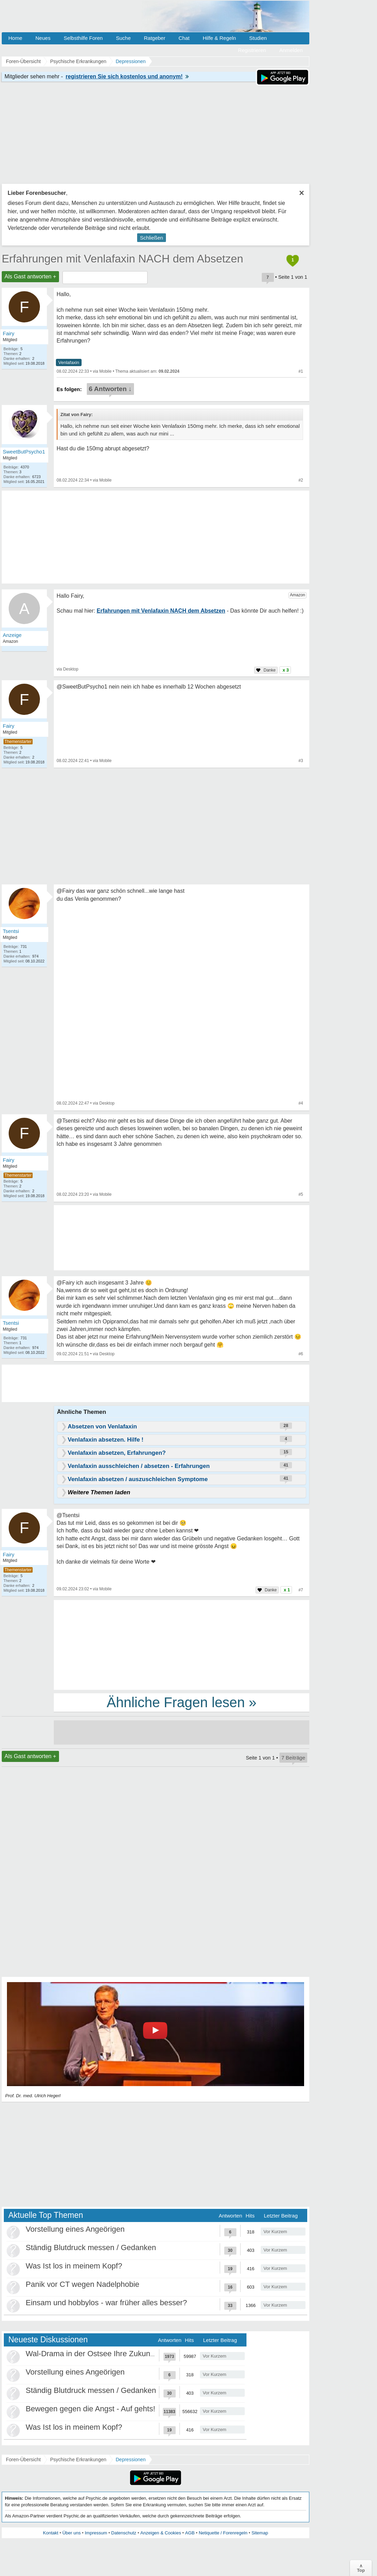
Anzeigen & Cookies (160, 2532)
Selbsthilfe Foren (83, 38)
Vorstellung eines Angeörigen (75, 2229)
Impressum (96, 2532)
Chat (184, 38)
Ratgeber (154, 38)
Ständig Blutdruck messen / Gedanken (91, 2247)
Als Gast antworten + (30, 276)
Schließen (151, 238)
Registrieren (252, 50)
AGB (189, 2532)
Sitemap (259, 2532)
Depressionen (130, 2459)
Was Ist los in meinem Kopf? (74, 2266)
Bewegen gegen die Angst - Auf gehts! (90, 2408)
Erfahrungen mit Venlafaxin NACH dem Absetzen (122, 258)
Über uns (71, 2532)
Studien (258, 38)
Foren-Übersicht (23, 2459)
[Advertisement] (181, 1644)
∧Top (361, 2568)
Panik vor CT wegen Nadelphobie (82, 2284)
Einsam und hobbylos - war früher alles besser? (106, 2302)
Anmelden (291, 50)
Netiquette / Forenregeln (223, 2532)
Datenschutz (123, 2532)
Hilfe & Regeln (219, 38)
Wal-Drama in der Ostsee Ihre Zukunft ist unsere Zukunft (121, 2353)
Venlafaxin (68, 362)
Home (15, 38)
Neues (42, 38)
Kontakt (50, 2532)
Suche (123, 38)
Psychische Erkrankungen (78, 2459)
